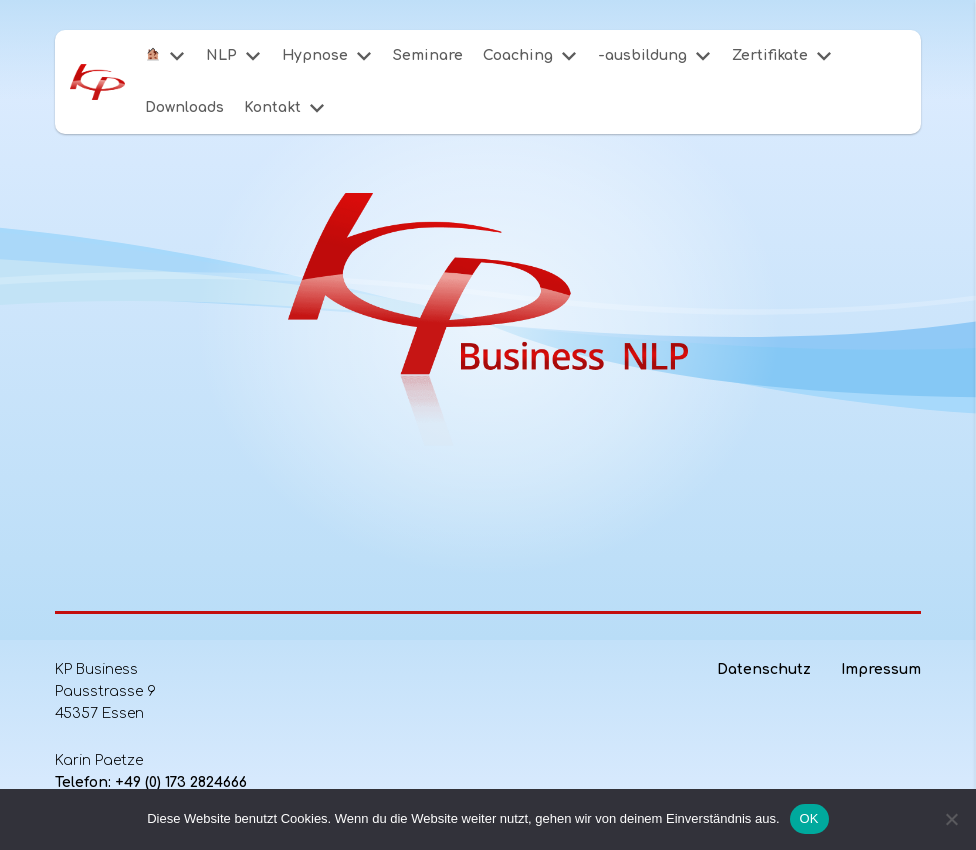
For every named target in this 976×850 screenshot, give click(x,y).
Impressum (881, 669)
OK (809, 818)
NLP (221, 55)
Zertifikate (770, 55)
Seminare (428, 55)
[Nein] (951, 819)
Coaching (518, 55)
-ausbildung (642, 55)
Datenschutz (764, 669)
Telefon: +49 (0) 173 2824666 (151, 782)
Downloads (184, 107)
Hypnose (315, 55)
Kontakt (272, 107)
